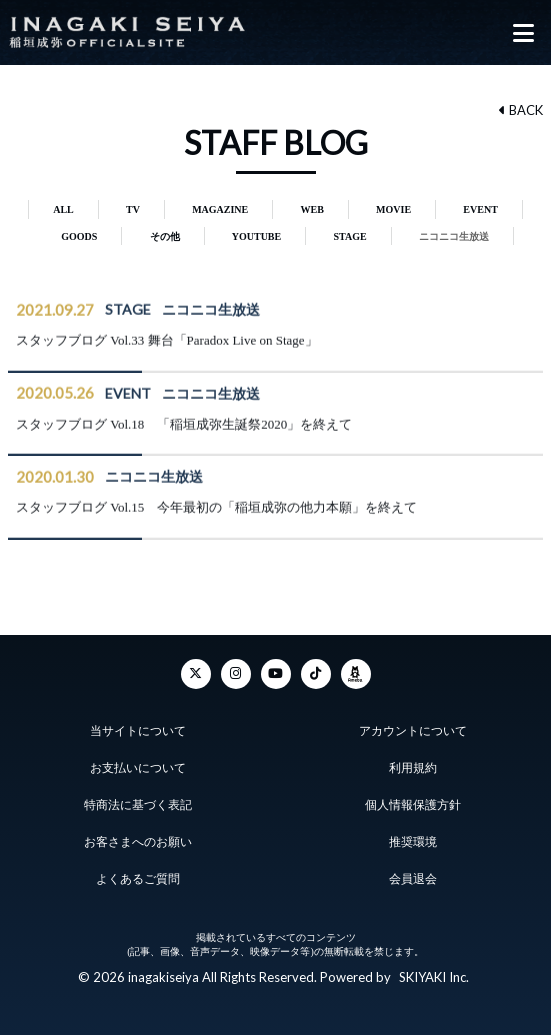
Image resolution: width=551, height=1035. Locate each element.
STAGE (349, 236)
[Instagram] (236, 674)
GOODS (79, 236)
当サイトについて (138, 731)
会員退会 (413, 879)
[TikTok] (316, 674)
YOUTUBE (256, 236)
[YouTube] (276, 674)
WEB (312, 209)
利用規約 (413, 768)
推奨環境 (413, 842)
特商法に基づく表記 (138, 805)
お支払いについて (138, 768)
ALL (63, 209)
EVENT (480, 209)
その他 (165, 236)
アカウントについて (413, 731)
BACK (521, 110)
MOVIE (393, 209)
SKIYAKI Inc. (434, 977)
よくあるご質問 (138, 879)
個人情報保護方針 (413, 805)
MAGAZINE (220, 209)
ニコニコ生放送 (454, 236)
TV (133, 209)
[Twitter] (196, 674)
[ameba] (356, 674)
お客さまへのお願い (138, 842)
